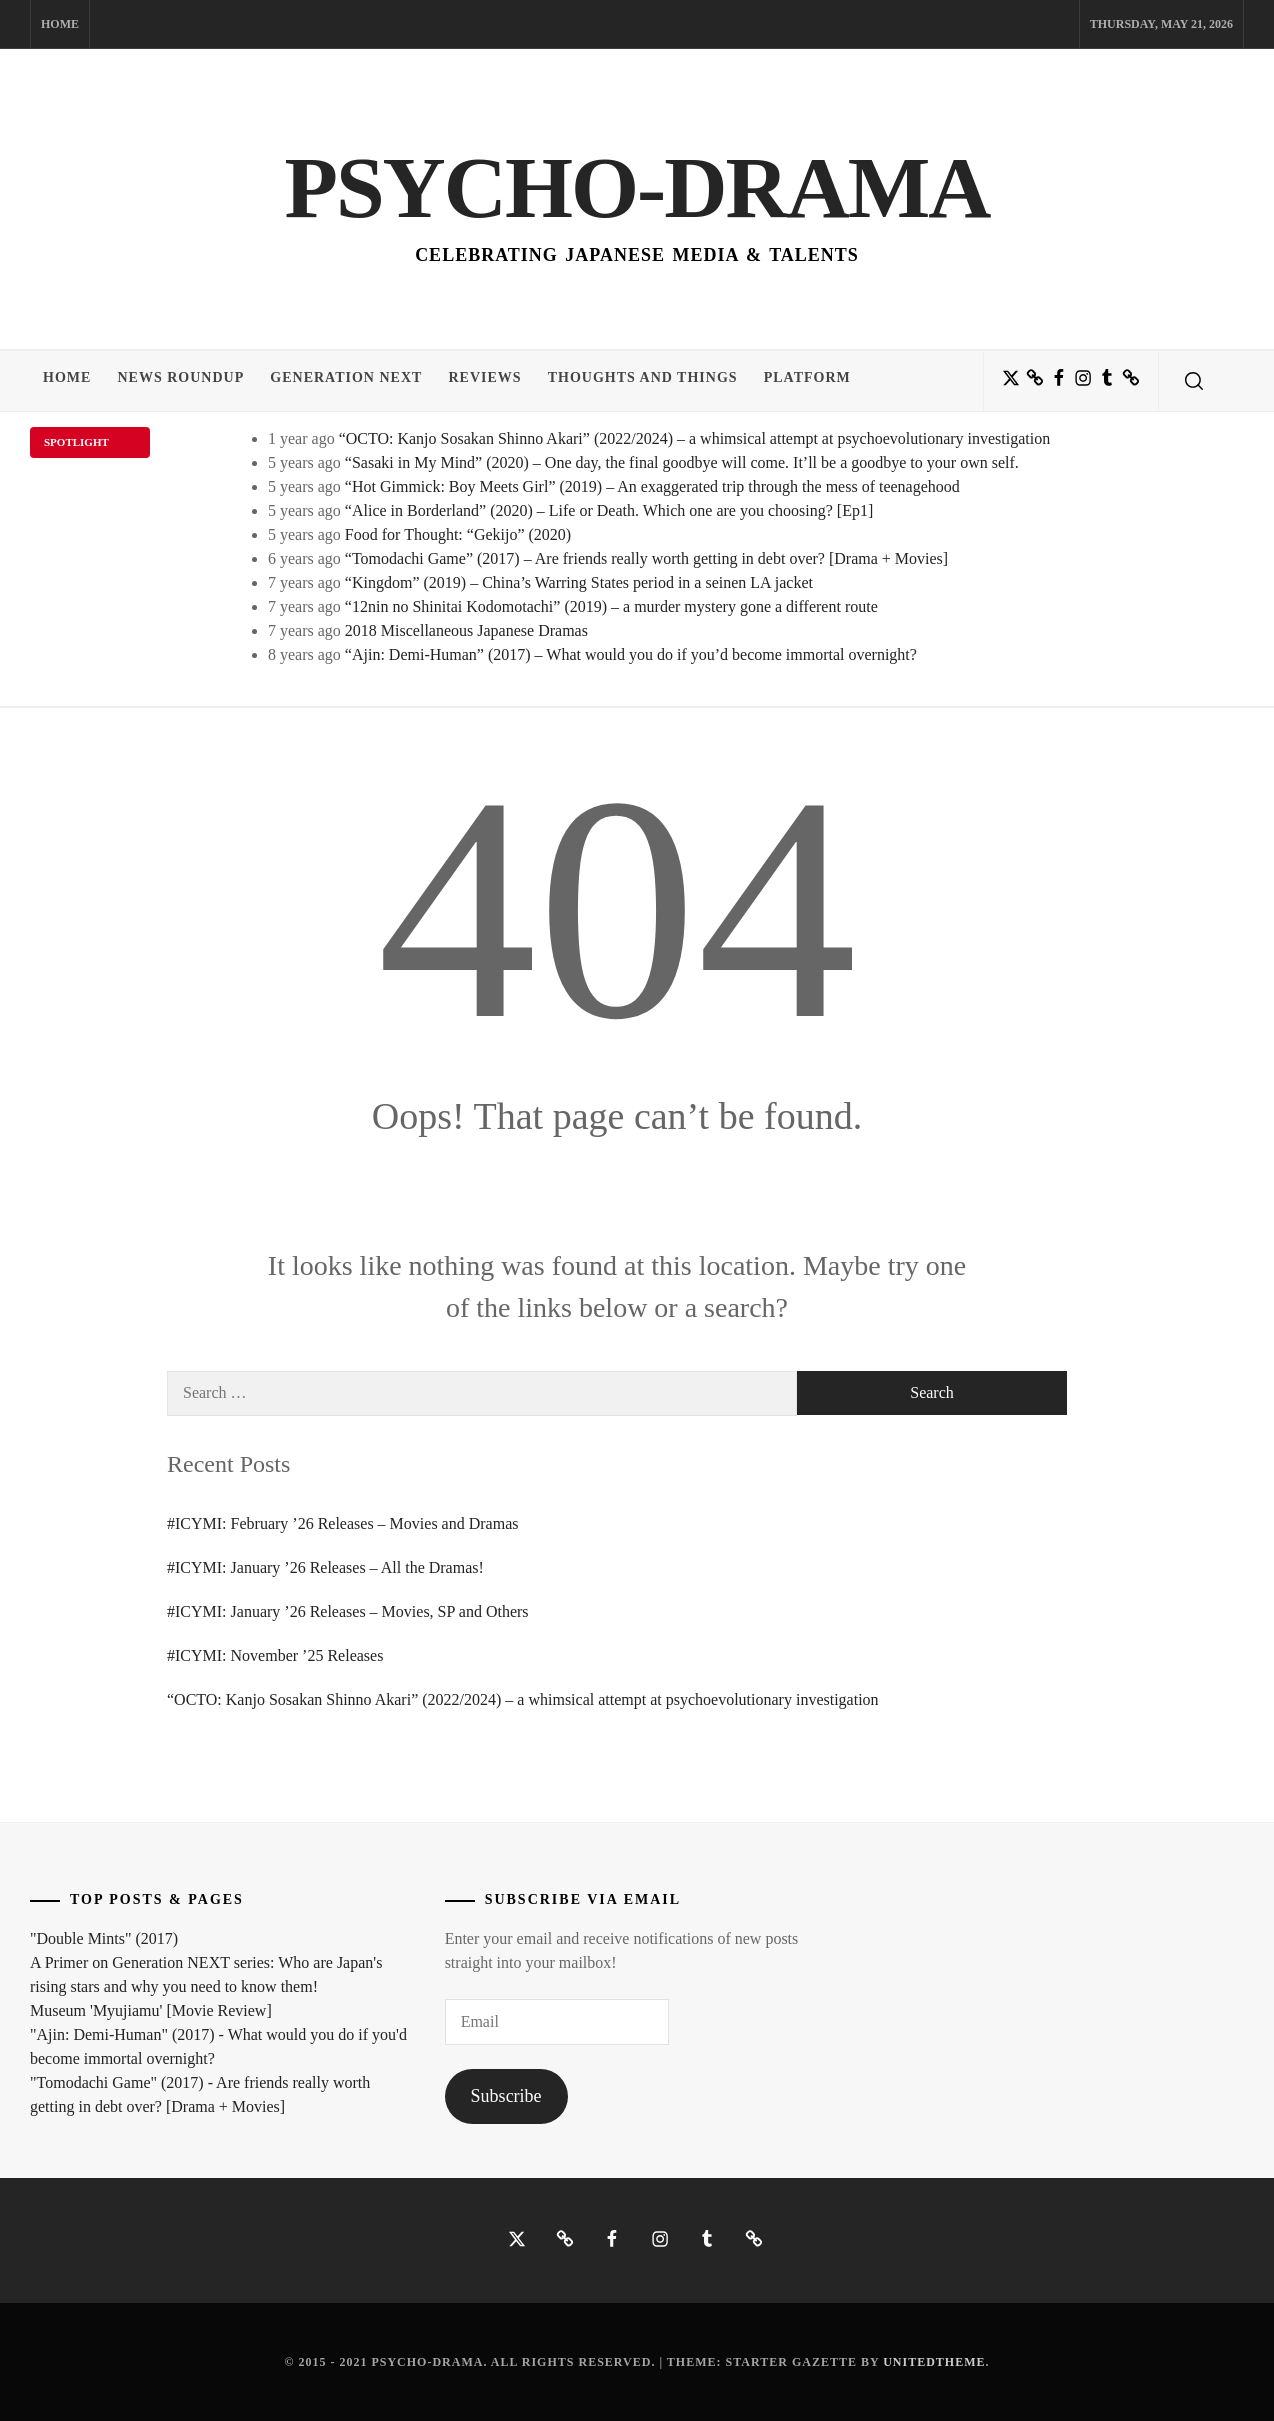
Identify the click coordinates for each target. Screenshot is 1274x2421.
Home (60, 24)
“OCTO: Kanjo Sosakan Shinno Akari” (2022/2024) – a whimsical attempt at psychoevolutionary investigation (695, 438)
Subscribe (506, 2096)
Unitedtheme (934, 2362)
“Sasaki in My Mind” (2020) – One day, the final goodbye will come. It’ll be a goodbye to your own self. (682, 462)
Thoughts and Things (660, 380)
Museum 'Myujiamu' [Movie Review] (151, 2010)
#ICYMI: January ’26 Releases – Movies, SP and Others (348, 1611)
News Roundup (186, 380)
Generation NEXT (356, 380)
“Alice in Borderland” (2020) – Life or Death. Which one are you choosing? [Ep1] (609, 510)
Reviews (498, 380)
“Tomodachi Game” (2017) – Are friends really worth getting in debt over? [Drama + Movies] (646, 558)
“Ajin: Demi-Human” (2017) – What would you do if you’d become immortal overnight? (631, 654)
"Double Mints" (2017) (104, 1938)
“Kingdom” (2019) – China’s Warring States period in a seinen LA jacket (579, 582)
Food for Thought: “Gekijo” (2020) (458, 534)
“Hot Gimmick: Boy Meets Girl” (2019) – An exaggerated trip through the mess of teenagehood (652, 486)
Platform (828, 380)
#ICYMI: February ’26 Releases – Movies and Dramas (342, 1523)
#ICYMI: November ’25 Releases (275, 1655)
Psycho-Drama (636, 185)
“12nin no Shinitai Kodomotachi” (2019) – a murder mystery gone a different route (611, 606)
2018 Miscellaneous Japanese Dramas (466, 630)
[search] (1194, 381)
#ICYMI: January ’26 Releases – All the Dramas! (325, 1567)
